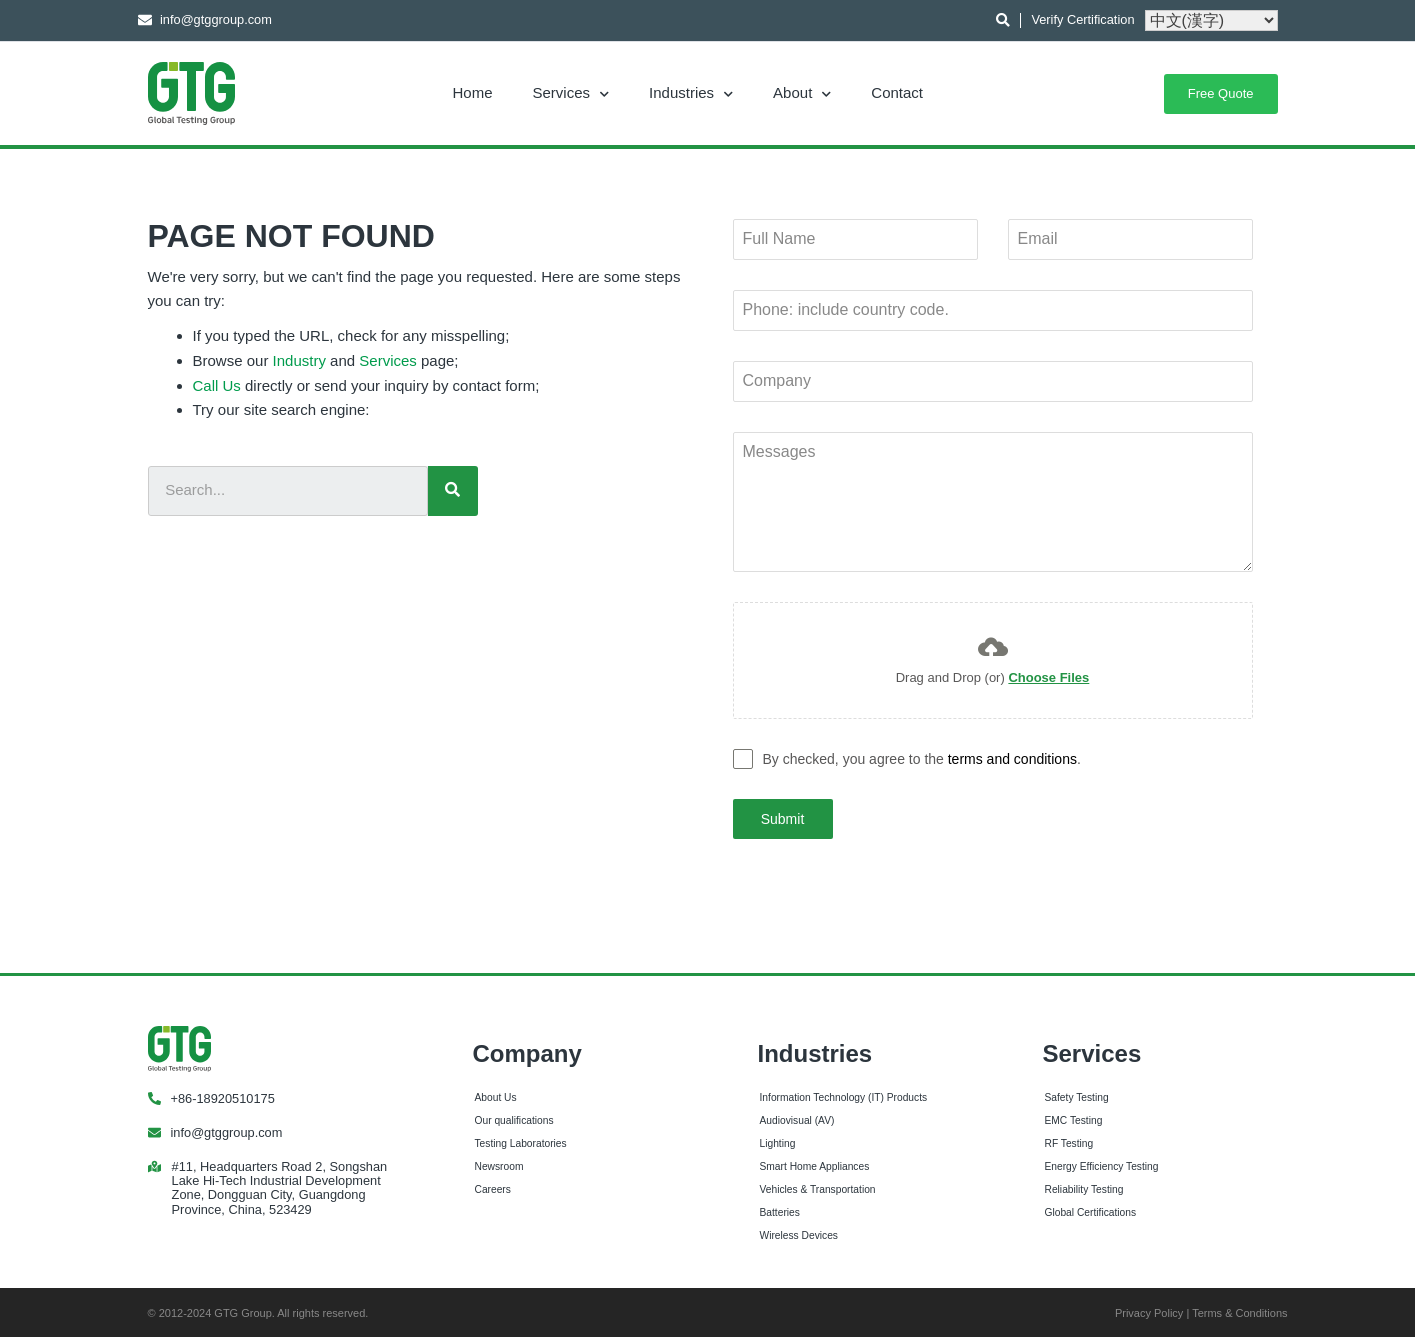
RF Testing (1069, 1139)
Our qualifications (514, 1117)
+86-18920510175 (223, 1094)
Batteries (780, 1208)
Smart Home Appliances (815, 1162)
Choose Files (1048, 677)
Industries (691, 92)
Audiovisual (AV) (797, 1117)
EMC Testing (1074, 1117)
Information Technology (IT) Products (844, 1094)
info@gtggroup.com (227, 1128)
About (802, 92)
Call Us (217, 385)
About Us (496, 1094)
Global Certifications (1091, 1208)
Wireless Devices (799, 1231)
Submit (783, 819)
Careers (493, 1185)
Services (571, 92)
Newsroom (499, 1162)
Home (473, 92)
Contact (897, 92)
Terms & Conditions (1239, 1309)
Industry (299, 360)
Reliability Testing (1084, 1185)
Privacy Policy (1149, 1309)
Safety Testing (1077, 1094)
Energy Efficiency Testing (1102, 1162)
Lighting (778, 1139)
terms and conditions (1012, 759)
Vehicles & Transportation (818, 1185)
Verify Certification (1082, 19)
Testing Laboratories (521, 1139)
